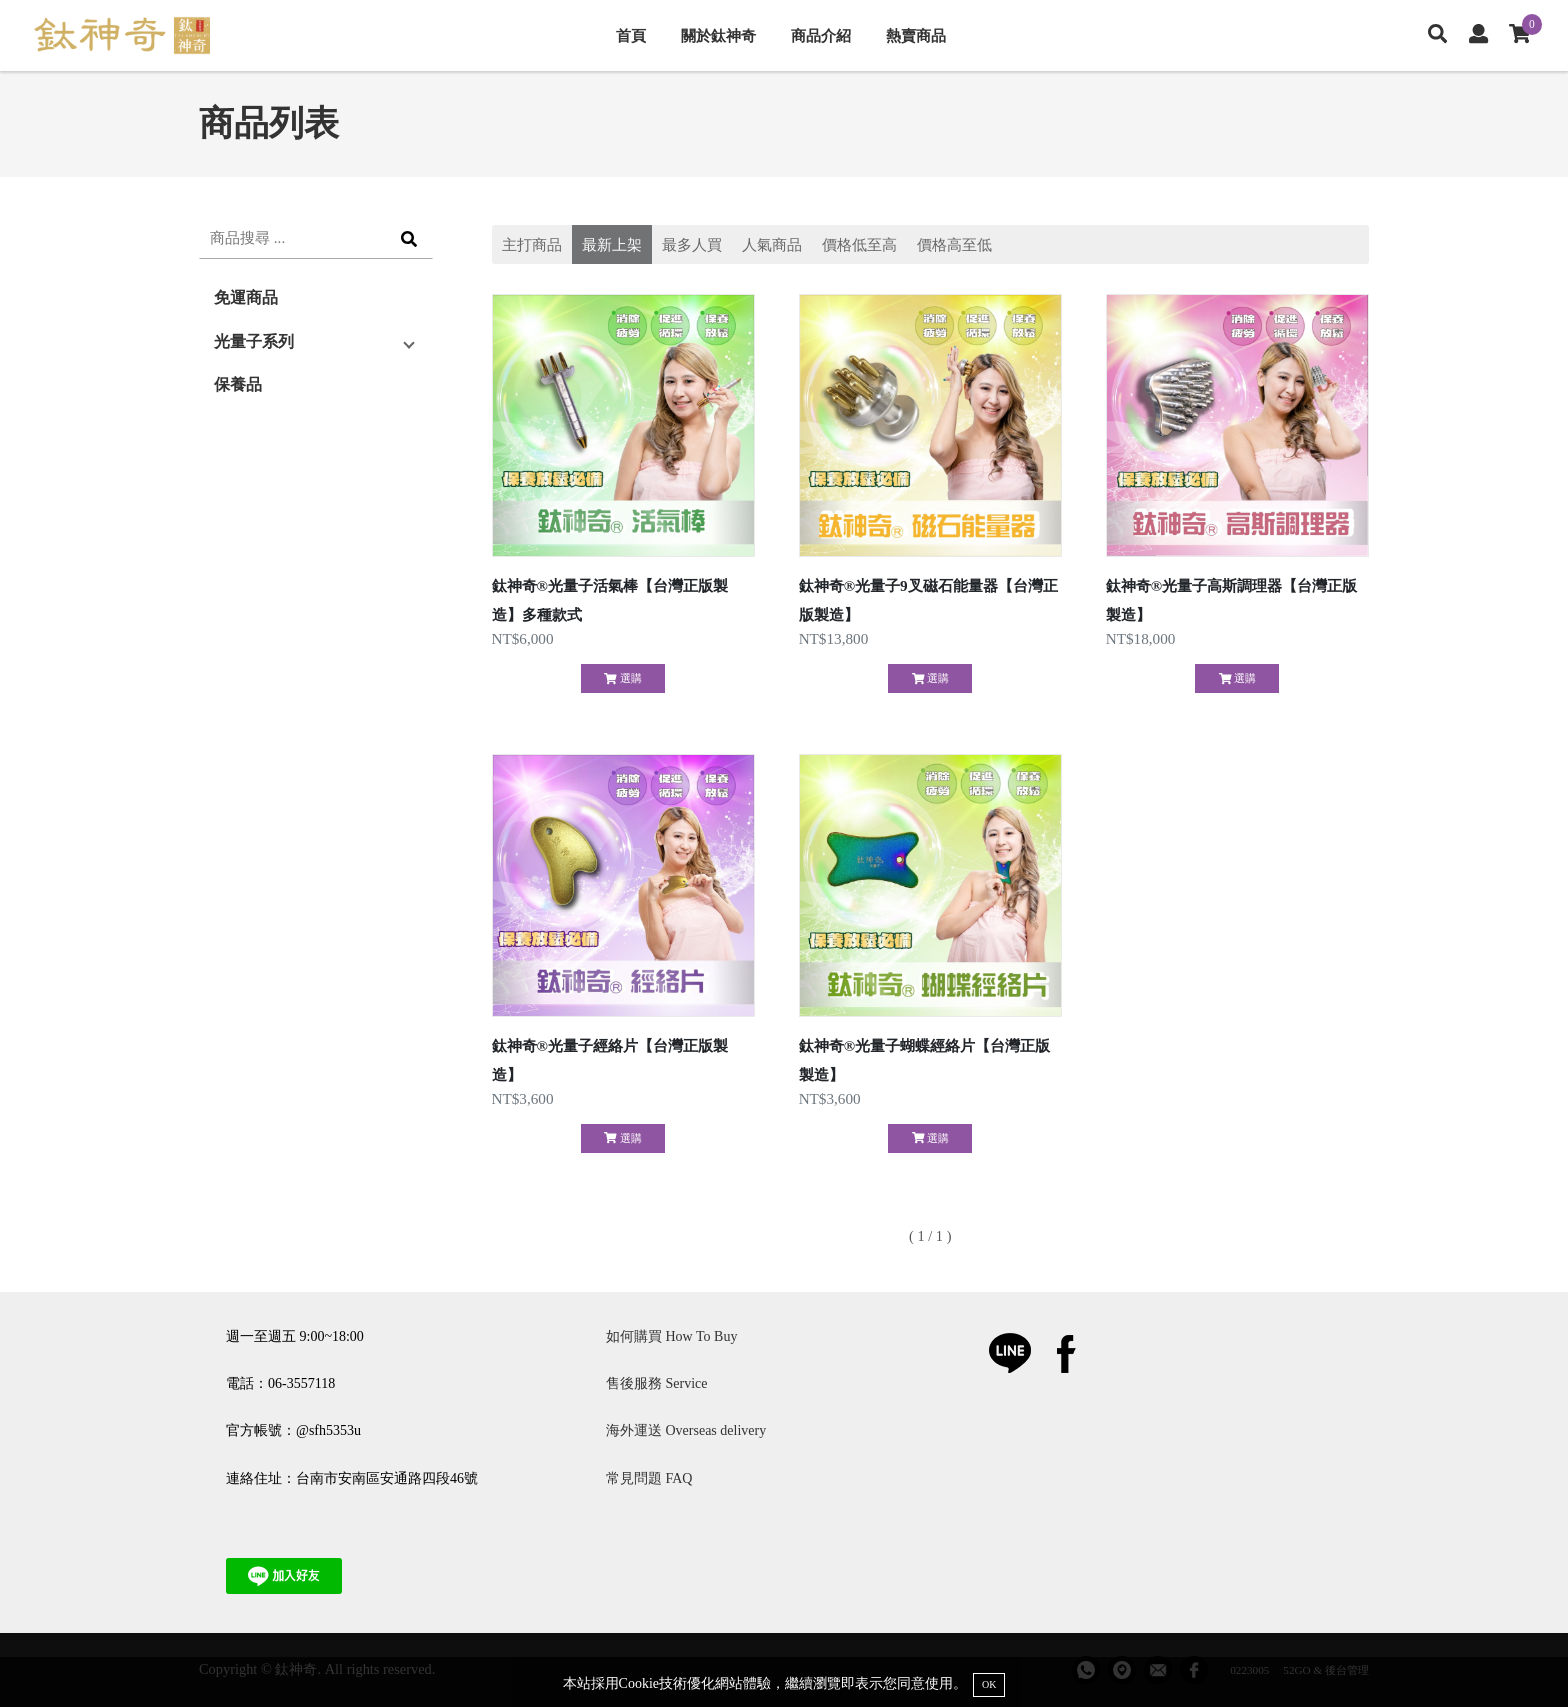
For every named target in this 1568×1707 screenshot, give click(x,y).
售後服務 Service (656, 1383)
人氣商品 (772, 244)
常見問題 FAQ (649, 1478)
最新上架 (612, 244)
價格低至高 (859, 244)
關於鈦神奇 (718, 35)
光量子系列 (254, 341)
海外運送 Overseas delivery (686, 1430)
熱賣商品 (916, 35)
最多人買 (692, 244)
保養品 (238, 384)
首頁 (631, 35)
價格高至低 (954, 244)
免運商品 (246, 297)
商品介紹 (821, 35)
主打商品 (532, 244)
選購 (622, 678)
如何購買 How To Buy (671, 1336)
